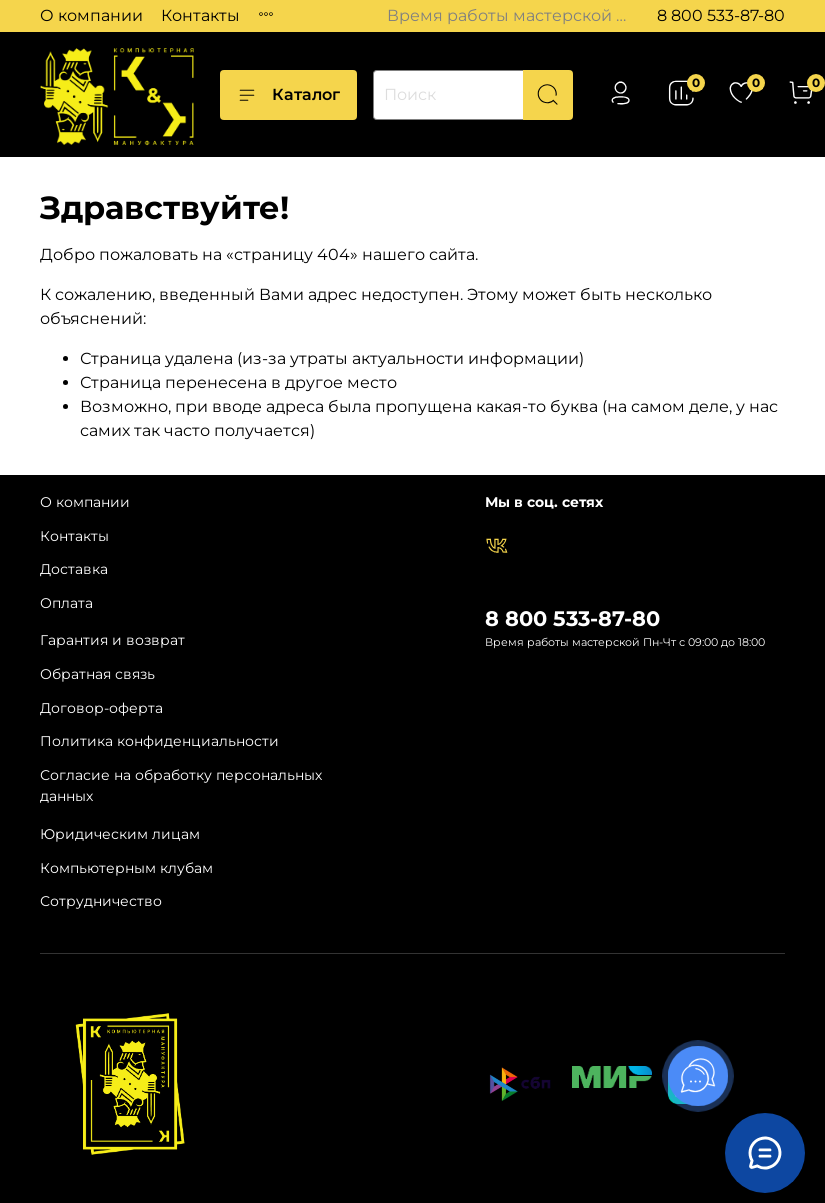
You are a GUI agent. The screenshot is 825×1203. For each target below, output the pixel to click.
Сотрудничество (101, 901)
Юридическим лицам (120, 834)
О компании (91, 15)
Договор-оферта (101, 708)
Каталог (288, 95)
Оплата (66, 603)
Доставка (74, 569)
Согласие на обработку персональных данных (181, 786)
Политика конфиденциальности (159, 741)
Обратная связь (97, 674)
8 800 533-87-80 (721, 15)
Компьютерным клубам (126, 868)
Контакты (200, 15)
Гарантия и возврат (112, 640)
